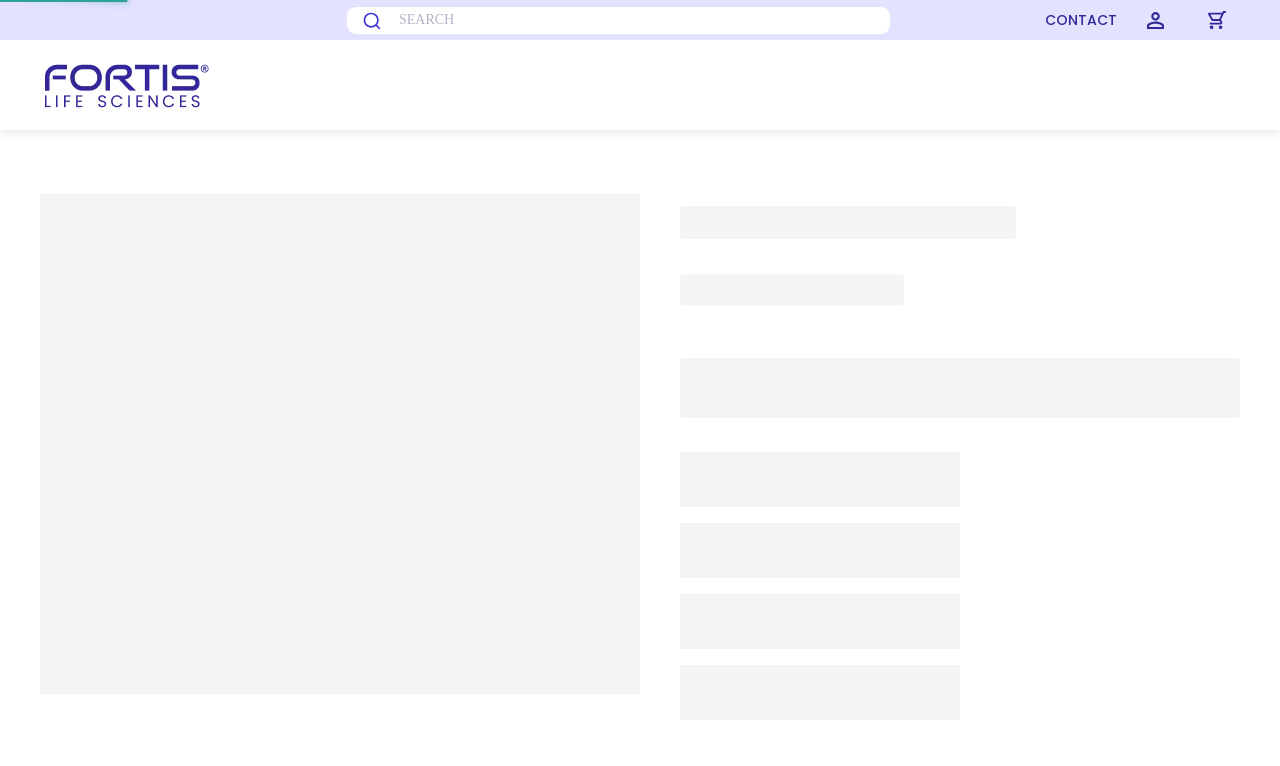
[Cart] (1217, 20)
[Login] (1155, 20)
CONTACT (1081, 20)
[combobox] (542, 20)
